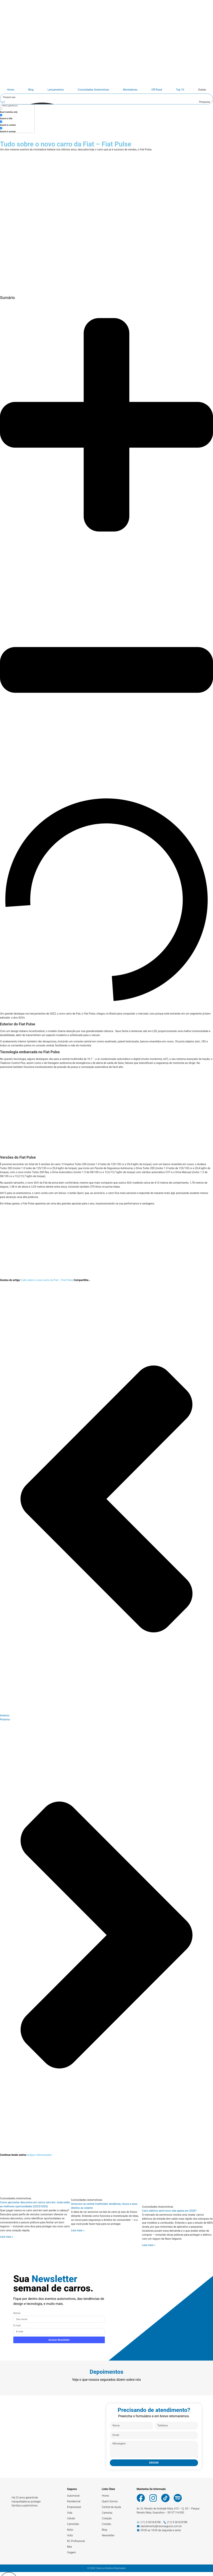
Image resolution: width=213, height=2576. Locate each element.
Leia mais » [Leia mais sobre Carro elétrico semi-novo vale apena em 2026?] (148, 2245)
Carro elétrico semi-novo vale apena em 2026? (169, 2210)
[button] (106, 425)
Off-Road (156, 89)
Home (10, 89)
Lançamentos (56, 89)
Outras (202, 89)
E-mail (17, 2325)
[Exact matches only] (1, 109)
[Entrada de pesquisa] (106, 97)
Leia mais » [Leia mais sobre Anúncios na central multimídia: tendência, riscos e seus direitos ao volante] (77, 2230)
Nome (16, 2313)
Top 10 (180, 89)
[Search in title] (1, 115)
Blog (31, 89)
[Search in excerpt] (1, 128)
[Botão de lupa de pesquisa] (209, 102)
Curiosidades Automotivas (93, 89)
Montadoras (130, 89)
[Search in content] (1, 122)
